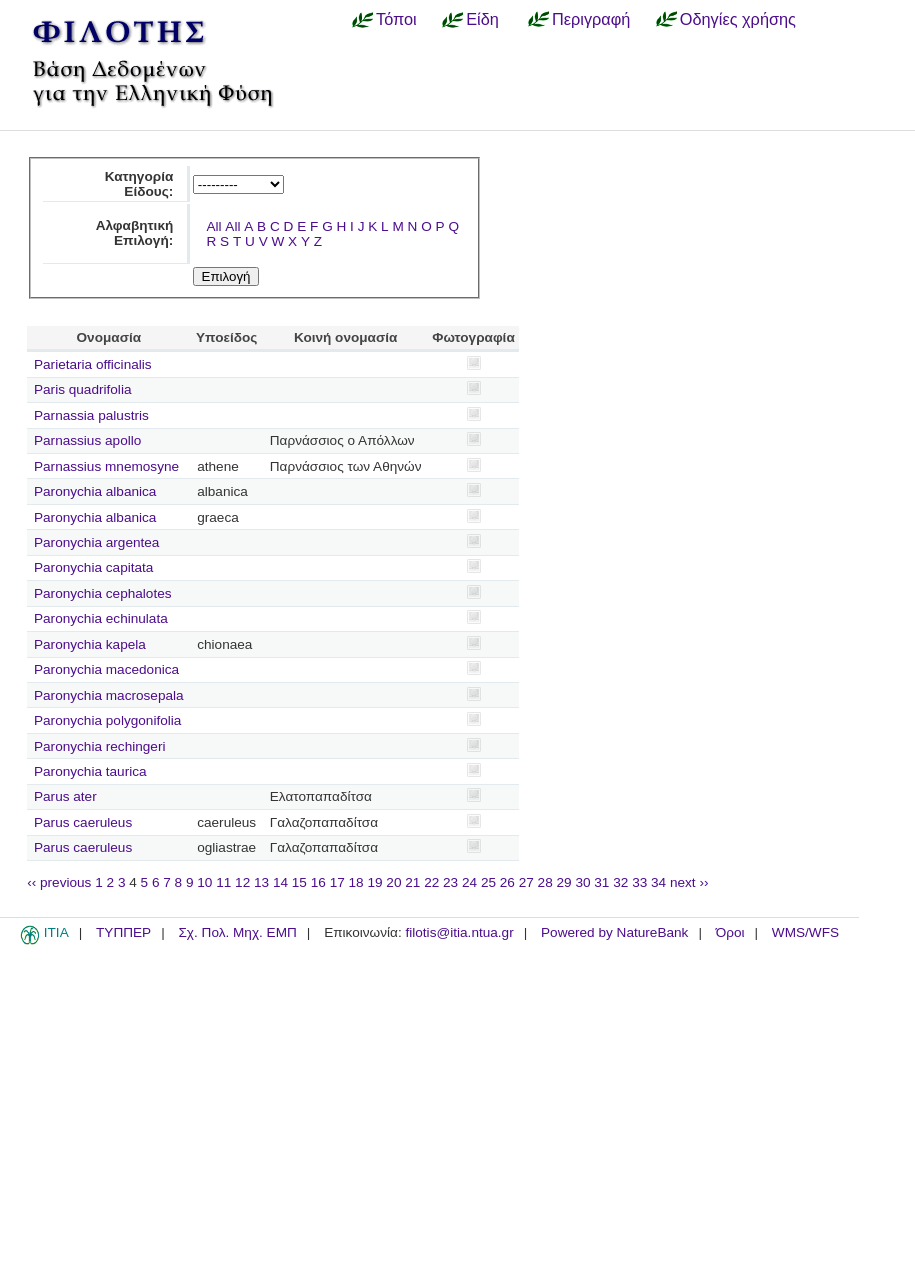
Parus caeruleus (83, 822)
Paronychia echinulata (101, 618)
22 (431, 882)
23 (450, 882)
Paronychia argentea (96, 542)
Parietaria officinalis (93, 364)
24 (469, 882)
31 (601, 882)
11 (223, 882)
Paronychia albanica (95, 491)
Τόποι (396, 19)
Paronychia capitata (93, 567)
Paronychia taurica (90, 771)
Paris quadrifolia (82, 389)
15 (299, 882)
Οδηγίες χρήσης (738, 19)
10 (204, 882)
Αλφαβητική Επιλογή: (135, 233)
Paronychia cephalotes (103, 593)
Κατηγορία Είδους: (139, 184)
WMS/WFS (805, 932)
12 (242, 882)
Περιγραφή (591, 19)
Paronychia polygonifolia (107, 720)
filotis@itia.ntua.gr (459, 932)
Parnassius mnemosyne (106, 466)
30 (582, 882)
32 (620, 882)
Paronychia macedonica (106, 669)
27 (526, 882)
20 (393, 882)
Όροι (730, 932)
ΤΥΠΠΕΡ (123, 932)
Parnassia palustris (91, 415)
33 (639, 882)
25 (488, 882)
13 (261, 882)
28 (545, 882)
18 (356, 882)
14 (280, 882)
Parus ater (65, 796)
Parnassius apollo (87, 440)
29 (564, 882)
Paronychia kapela (90, 644)
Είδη (482, 19)
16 (318, 882)
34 (658, 882)
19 (374, 882)
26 (507, 882)
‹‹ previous (59, 882)
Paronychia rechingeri (99, 746)
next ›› (689, 882)
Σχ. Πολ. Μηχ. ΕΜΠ (237, 932)
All (213, 226)
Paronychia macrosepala (109, 695)
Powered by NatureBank (614, 932)
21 (412, 882)
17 (337, 882)
